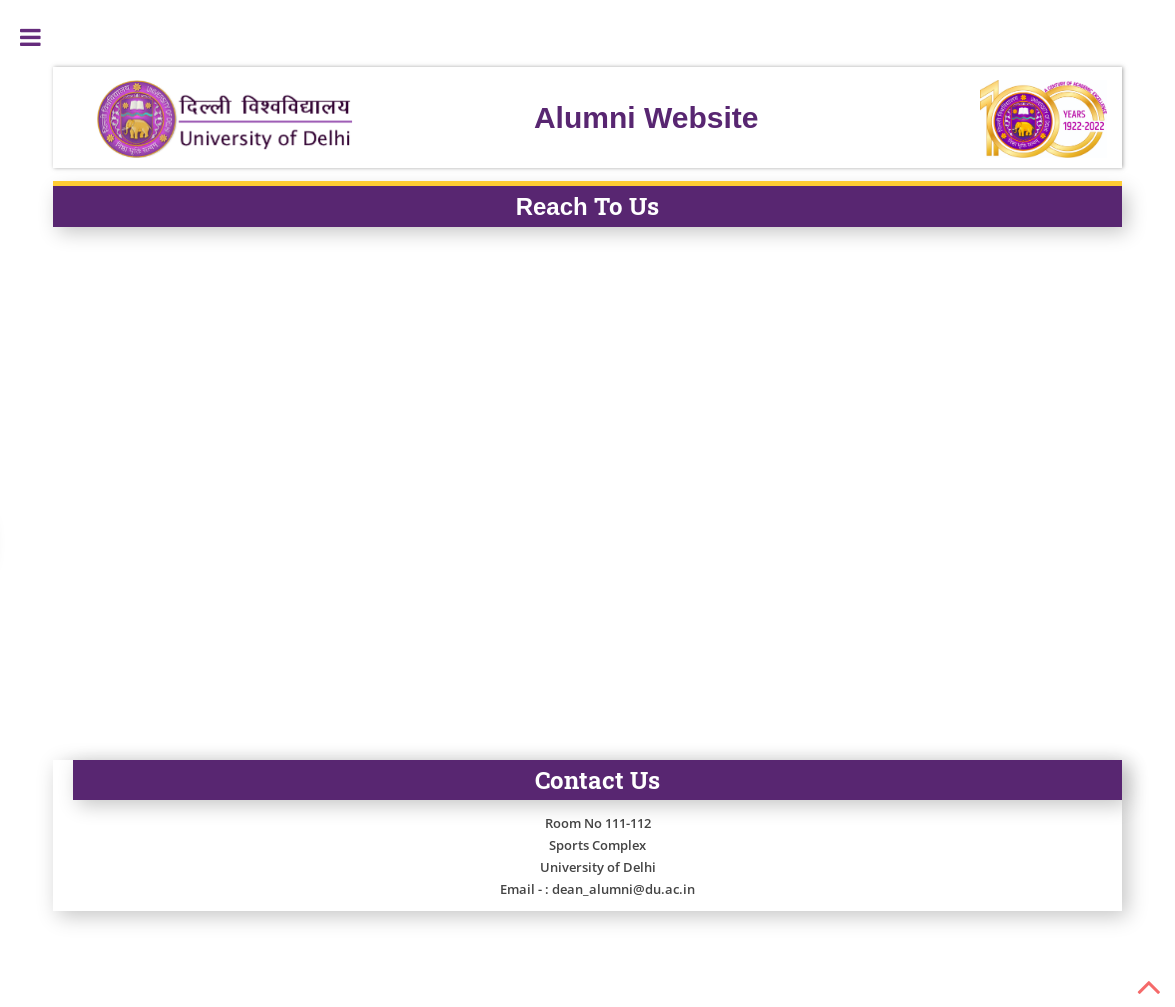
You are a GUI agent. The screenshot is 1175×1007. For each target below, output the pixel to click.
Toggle (30, 37)
